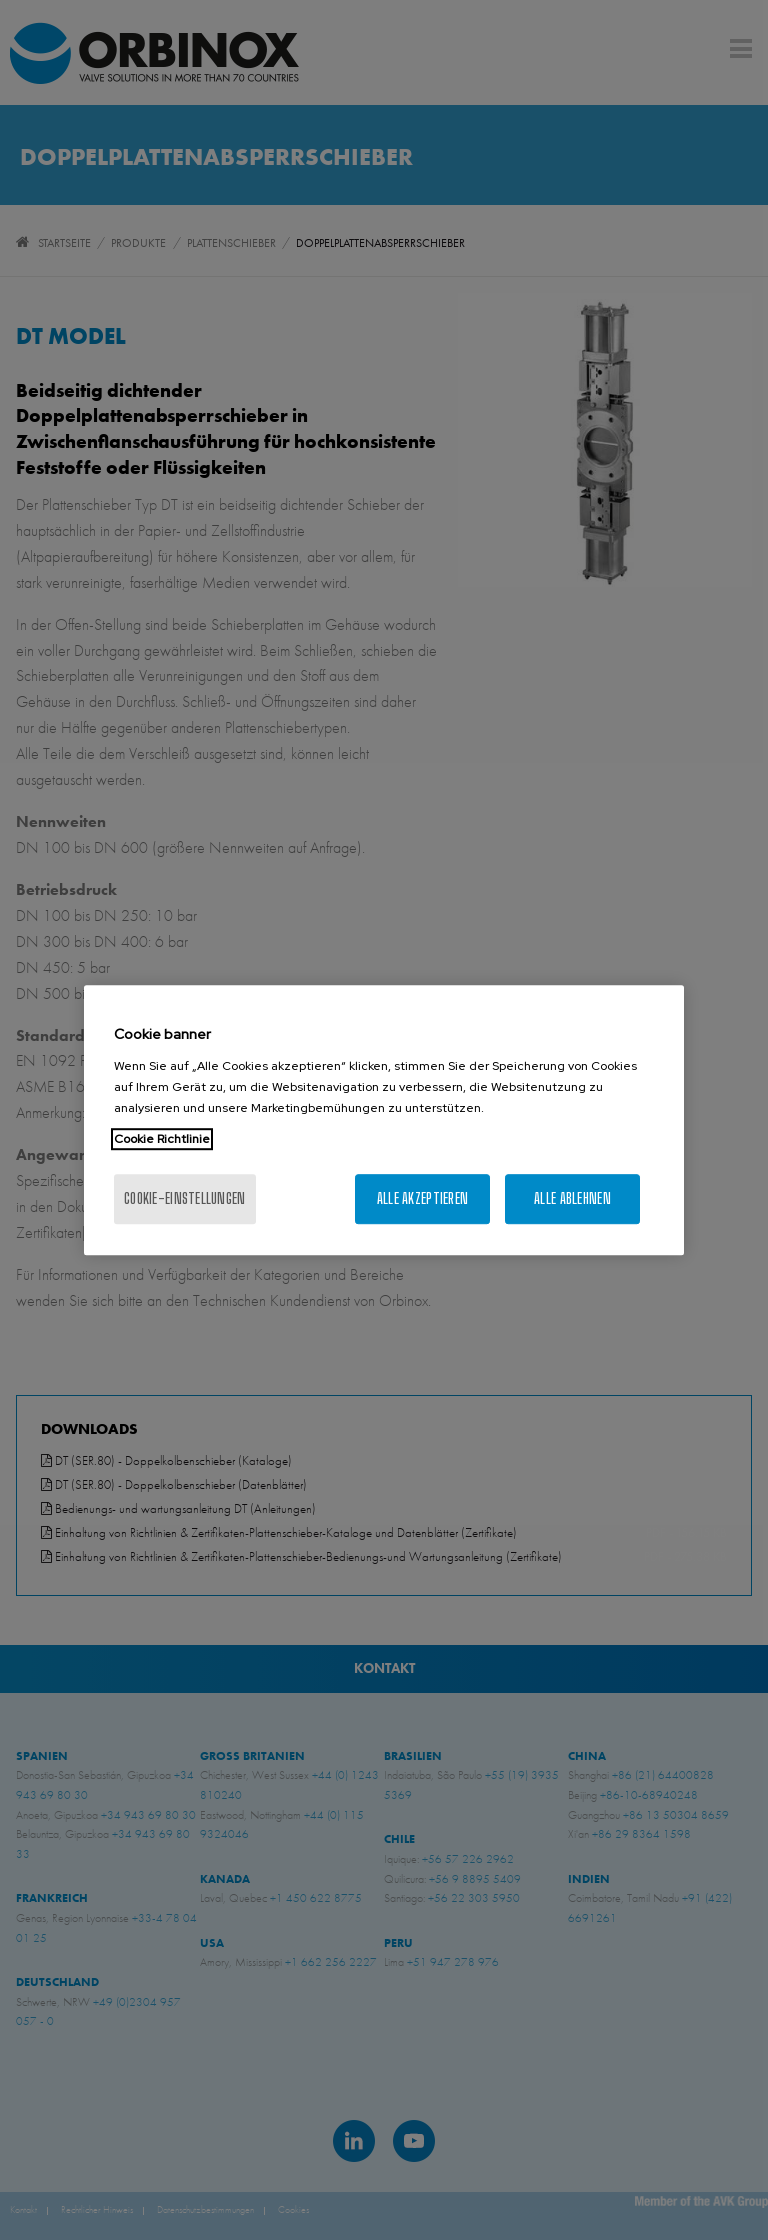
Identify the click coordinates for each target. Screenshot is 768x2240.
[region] (384, 1120)
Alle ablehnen (572, 1198)
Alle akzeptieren (422, 1198)
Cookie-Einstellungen (185, 1198)
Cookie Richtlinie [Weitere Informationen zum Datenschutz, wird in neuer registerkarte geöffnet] (162, 1139)
